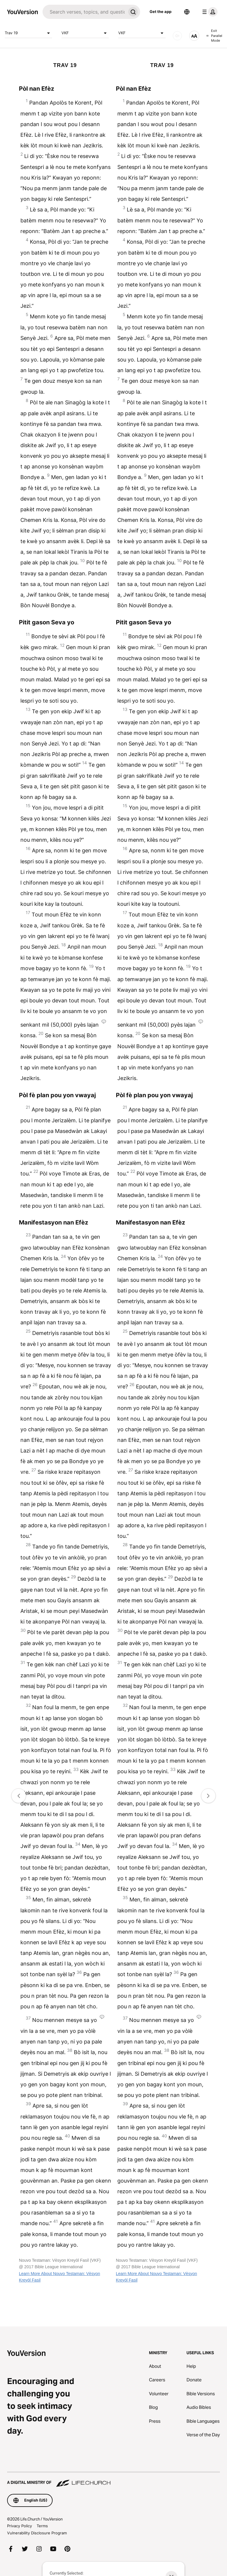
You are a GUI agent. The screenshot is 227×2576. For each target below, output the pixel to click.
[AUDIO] (177, 35)
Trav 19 (28, 33)
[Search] (84, 12)
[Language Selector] (187, 12)
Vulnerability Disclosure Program (37, 2533)
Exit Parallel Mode (214, 36)
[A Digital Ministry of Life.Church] (113, 2480)
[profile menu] (208, 12)
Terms (42, 2525)
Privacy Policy (19, 2525)
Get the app (160, 11)
